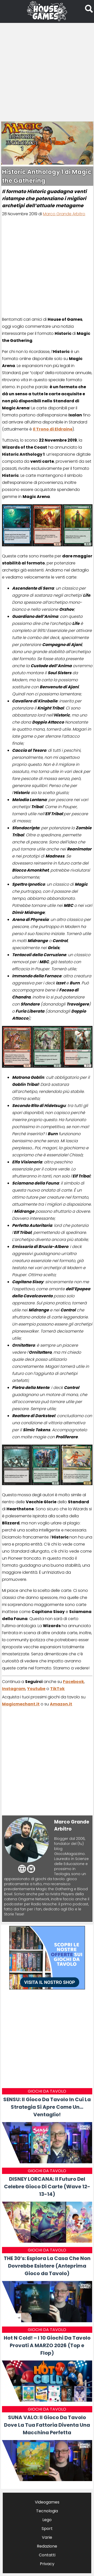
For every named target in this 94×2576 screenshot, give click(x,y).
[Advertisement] (47, 71)
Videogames (47, 2502)
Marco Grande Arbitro (64, 214)
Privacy (47, 2564)
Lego (47, 2520)
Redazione (47, 2546)
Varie (47, 2537)
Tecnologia (47, 2511)
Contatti (47, 2555)
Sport (47, 2528)
